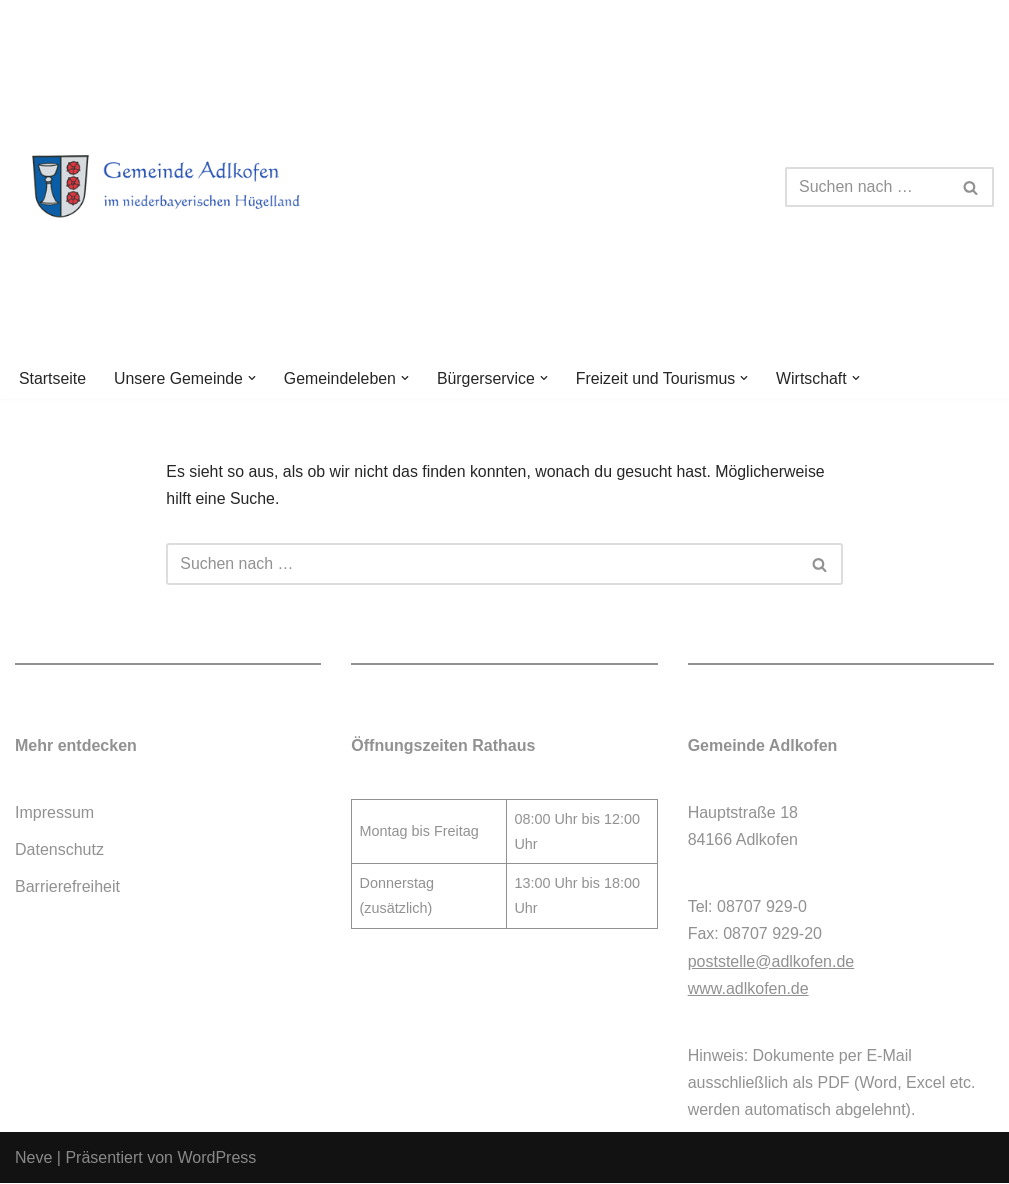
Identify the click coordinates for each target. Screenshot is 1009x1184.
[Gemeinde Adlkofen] (190, 187)
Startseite (53, 378)
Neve (33, 1158)
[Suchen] (867, 187)
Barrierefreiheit (67, 888)
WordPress (216, 1158)
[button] (253, 378)
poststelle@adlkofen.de (771, 962)
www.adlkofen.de (748, 989)
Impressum (54, 813)
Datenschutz (59, 850)
